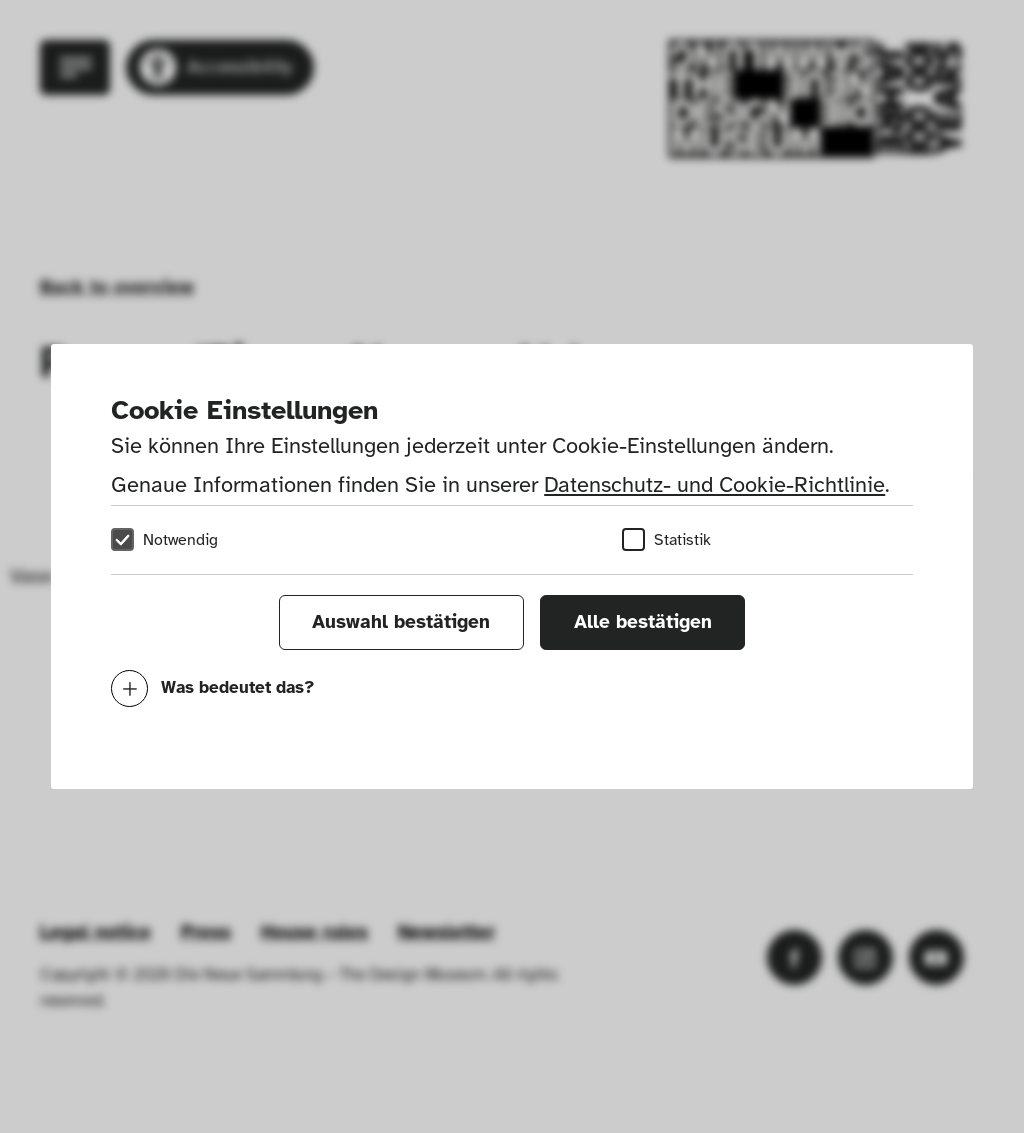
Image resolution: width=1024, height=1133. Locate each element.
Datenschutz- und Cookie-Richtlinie (714, 484)
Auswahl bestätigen (401, 622)
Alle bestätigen (643, 622)
